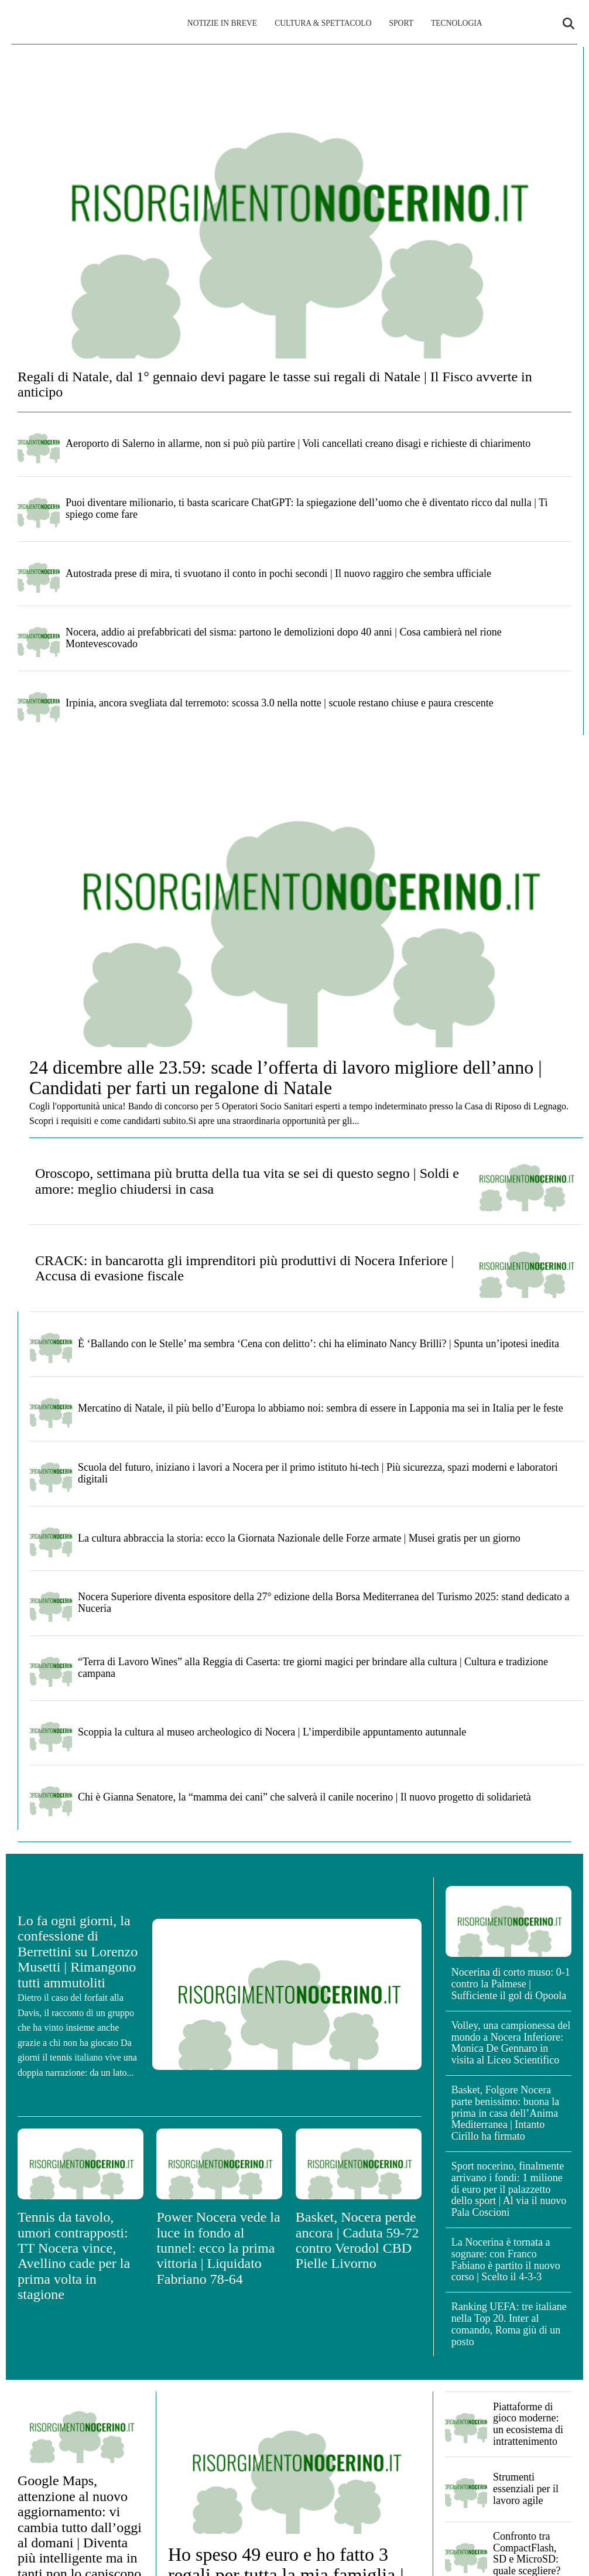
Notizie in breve (222, 23)
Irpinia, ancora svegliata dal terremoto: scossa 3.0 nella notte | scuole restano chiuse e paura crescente (280, 703)
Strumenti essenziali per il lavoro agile (526, 2488)
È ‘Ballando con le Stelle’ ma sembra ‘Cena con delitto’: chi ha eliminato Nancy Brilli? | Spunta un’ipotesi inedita (318, 1344)
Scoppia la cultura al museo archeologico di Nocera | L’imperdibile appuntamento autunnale (272, 1732)
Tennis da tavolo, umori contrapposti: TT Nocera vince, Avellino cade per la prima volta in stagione (74, 2255)
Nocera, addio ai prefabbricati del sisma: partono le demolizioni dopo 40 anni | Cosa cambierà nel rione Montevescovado (284, 638)
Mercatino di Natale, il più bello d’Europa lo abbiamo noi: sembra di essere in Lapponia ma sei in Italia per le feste (320, 1408)
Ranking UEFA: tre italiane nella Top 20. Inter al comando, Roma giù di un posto (509, 2324)
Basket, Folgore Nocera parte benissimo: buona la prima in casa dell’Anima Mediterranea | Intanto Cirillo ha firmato (505, 2113)
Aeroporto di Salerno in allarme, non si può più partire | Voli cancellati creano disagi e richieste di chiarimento (298, 443)
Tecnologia (456, 23)
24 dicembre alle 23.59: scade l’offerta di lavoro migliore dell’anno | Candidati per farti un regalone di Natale (285, 1077)
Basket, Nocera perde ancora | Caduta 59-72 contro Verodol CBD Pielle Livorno (357, 2240)
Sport (401, 23)
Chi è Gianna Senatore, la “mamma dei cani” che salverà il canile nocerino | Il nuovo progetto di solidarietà (304, 1797)
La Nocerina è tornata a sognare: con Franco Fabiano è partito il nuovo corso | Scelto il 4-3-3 (505, 2259)
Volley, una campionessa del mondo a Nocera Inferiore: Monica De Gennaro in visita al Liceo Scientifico (510, 2043)
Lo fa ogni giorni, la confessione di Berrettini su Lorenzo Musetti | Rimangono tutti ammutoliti (78, 1951)
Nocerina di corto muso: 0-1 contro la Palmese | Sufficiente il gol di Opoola (510, 1983)
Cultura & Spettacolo (323, 23)
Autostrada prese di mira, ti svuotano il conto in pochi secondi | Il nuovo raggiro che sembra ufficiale (278, 573)
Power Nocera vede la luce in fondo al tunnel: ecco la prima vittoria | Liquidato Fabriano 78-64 (218, 2248)
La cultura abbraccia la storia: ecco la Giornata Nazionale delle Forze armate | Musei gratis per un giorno (299, 1538)
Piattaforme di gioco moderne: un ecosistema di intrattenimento (528, 2424)
